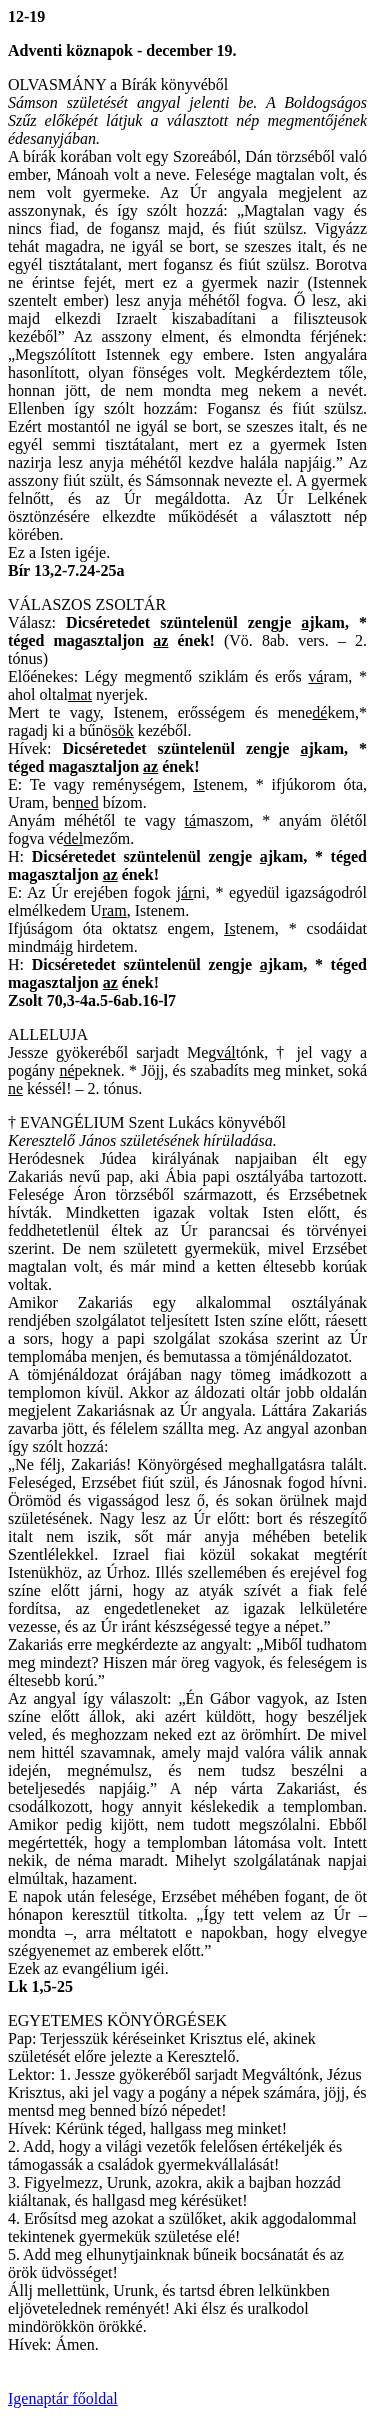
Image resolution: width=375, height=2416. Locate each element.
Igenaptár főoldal (63, 2398)
